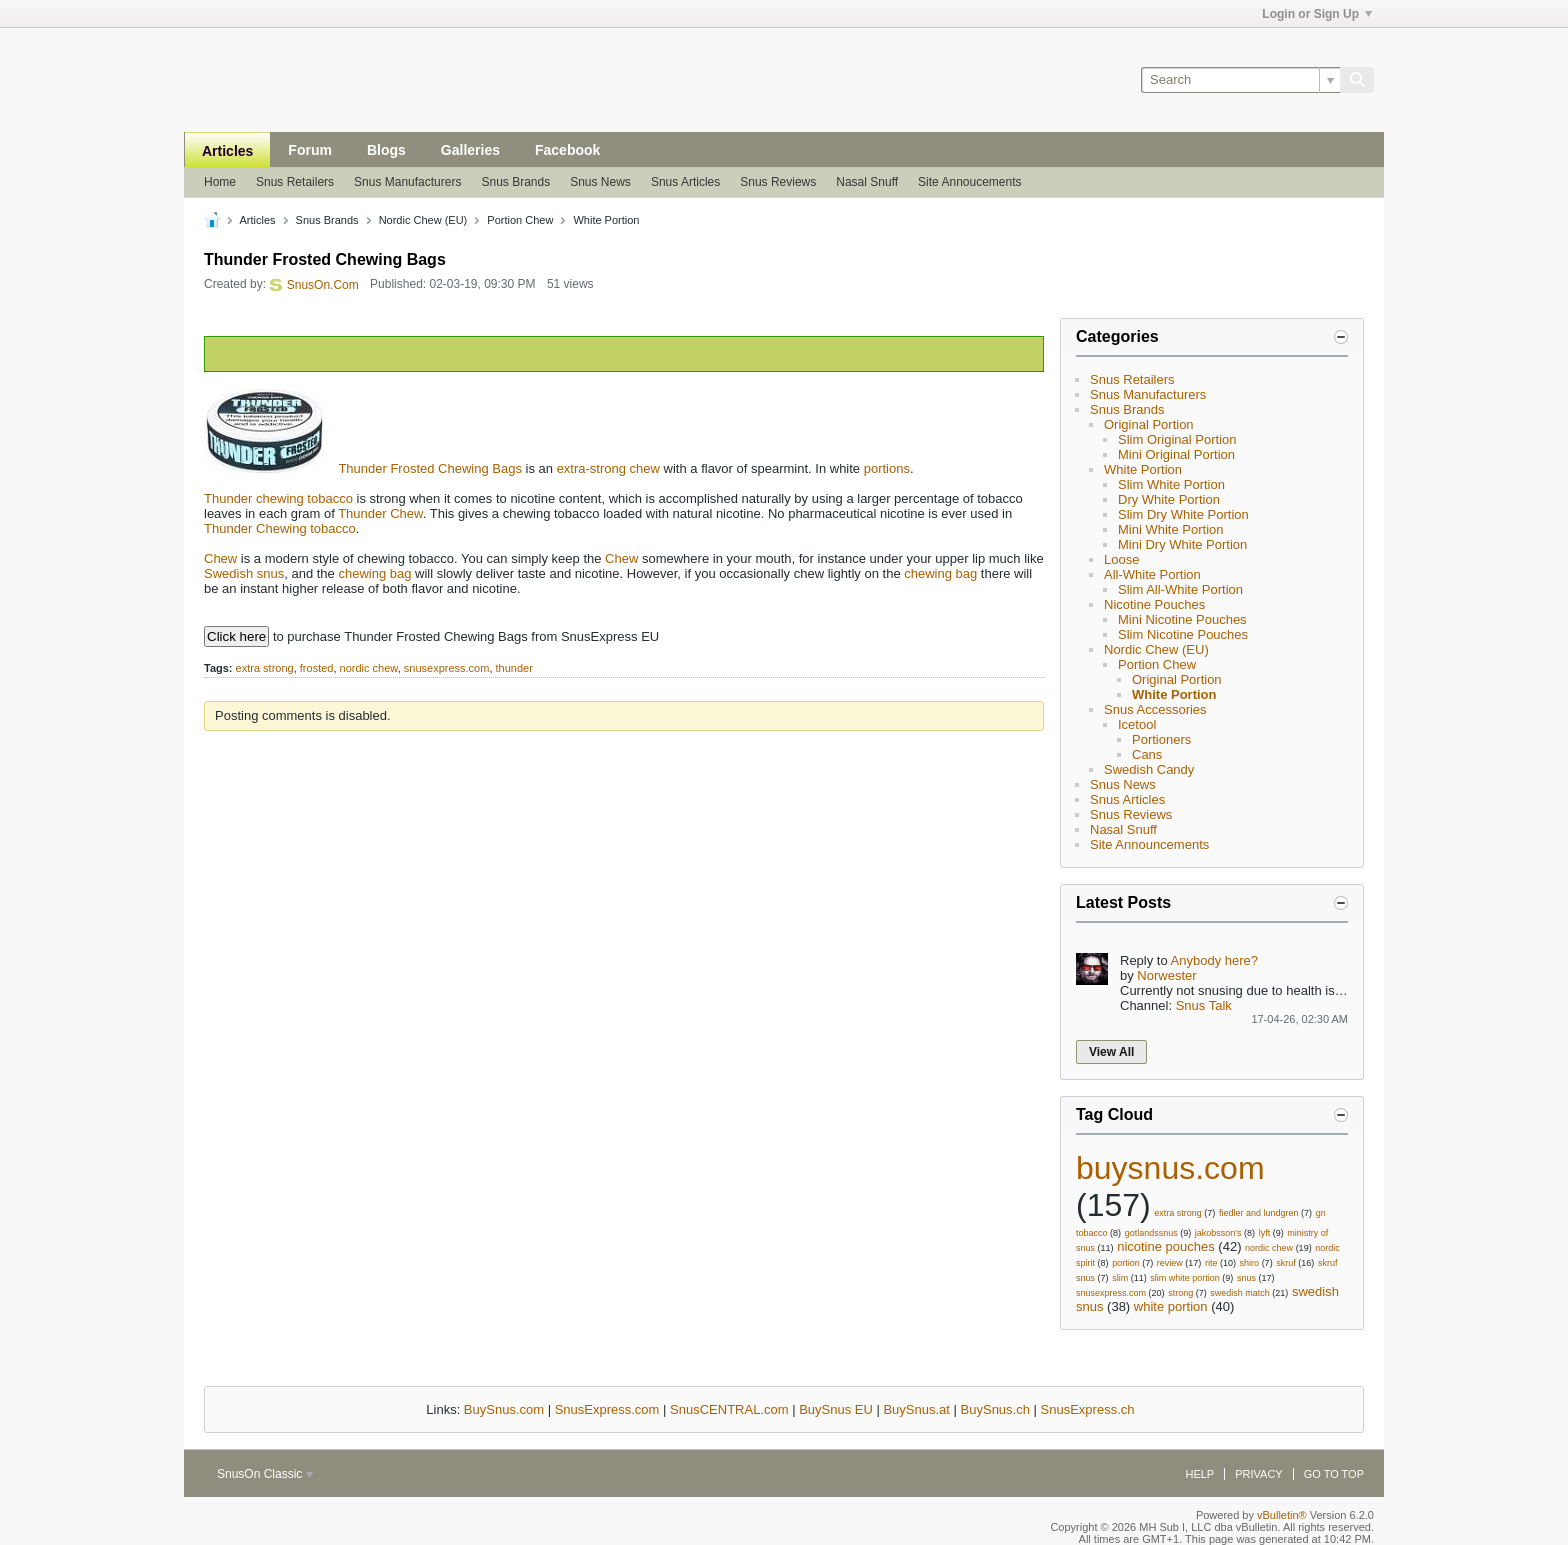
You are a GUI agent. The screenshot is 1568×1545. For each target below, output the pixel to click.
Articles (227, 151)
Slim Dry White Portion (1183, 514)
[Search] (1240, 80)
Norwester (1166, 975)
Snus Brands (515, 182)
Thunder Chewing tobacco (280, 528)
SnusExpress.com (607, 1409)
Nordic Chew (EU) (1156, 649)
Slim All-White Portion (1180, 589)
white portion (1171, 1306)
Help (1199, 1474)
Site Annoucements (969, 182)
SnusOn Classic (265, 1474)
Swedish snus (244, 573)
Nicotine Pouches (1154, 604)
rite (1211, 1263)
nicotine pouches (1166, 1246)
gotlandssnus (1151, 1233)
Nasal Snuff (867, 182)
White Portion (1143, 469)
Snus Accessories (1155, 709)
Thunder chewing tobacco (278, 498)
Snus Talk (1204, 1005)
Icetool (1137, 724)
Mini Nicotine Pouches (1182, 619)
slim (1120, 1278)
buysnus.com (1170, 1168)
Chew (220, 558)
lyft (1265, 1233)
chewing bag (374, 573)
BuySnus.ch (995, 1409)
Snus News (600, 182)
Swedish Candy (1149, 769)
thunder (514, 668)
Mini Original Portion (1176, 454)
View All (1111, 1052)
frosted (317, 668)
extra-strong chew (608, 468)
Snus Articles (685, 182)
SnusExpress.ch (1088, 1409)
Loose (1121, 559)
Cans (1147, 754)
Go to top (1334, 1474)
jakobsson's (1218, 1233)
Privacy (1258, 1474)
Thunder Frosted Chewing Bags (430, 468)
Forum (310, 150)
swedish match (1240, 1293)
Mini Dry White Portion (1182, 544)
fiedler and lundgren (1259, 1213)
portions (887, 468)
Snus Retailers (295, 182)
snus (1246, 1278)
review (1170, 1263)
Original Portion (1149, 424)
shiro (1250, 1263)
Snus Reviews (778, 182)
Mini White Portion (1170, 529)
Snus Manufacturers (407, 182)
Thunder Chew (380, 513)
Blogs (386, 150)
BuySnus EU (836, 1409)
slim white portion (1185, 1278)
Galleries (470, 150)
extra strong (265, 668)
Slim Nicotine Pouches (1183, 634)
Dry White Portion (1169, 499)
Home (220, 182)
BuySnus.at (916, 1409)
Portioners (1161, 739)
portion (1126, 1263)
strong (1180, 1293)
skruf (1286, 1263)
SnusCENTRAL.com (729, 1409)
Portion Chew (1157, 664)
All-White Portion (1152, 574)
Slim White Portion (1171, 484)
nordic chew (369, 668)
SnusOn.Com (323, 285)
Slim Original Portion (1177, 439)
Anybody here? (1214, 960)
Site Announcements (1149, 844)
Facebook (567, 150)
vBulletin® (1282, 1515)
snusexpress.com (447, 668)
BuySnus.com (504, 1409)
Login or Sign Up (1317, 14)
